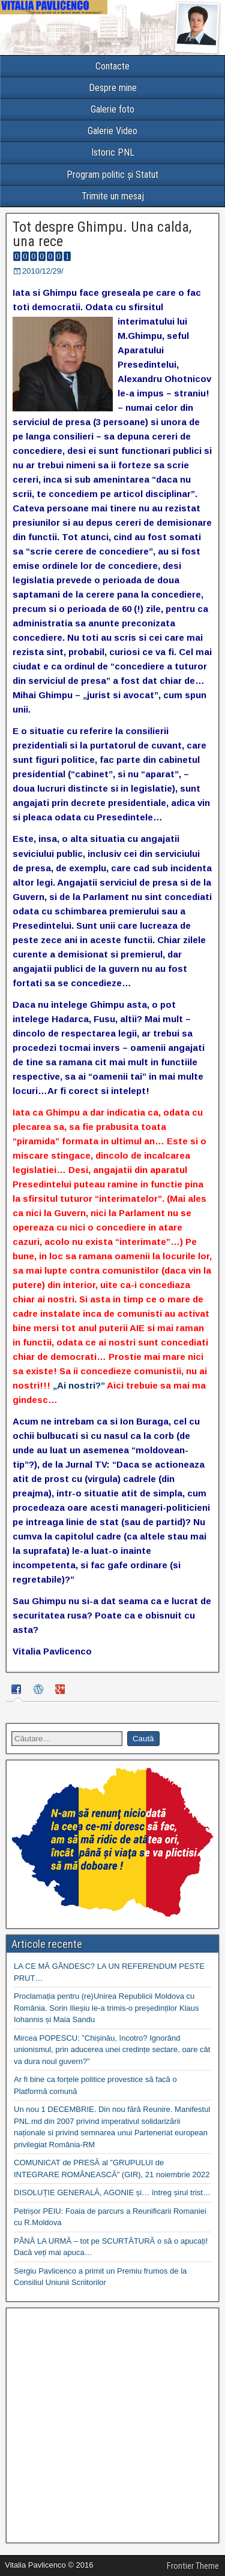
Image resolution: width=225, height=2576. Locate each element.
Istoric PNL (112, 152)
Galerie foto (112, 109)
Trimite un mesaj (113, 196)
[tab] (18, 1691)
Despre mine (113, 87)
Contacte (112, 66)
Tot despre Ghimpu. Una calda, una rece (102, 234)
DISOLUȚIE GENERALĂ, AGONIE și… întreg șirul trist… (112, 2192)
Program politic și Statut (112, 174)
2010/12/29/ (43, 270)
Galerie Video (112, 131)
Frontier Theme (193, 2565)
